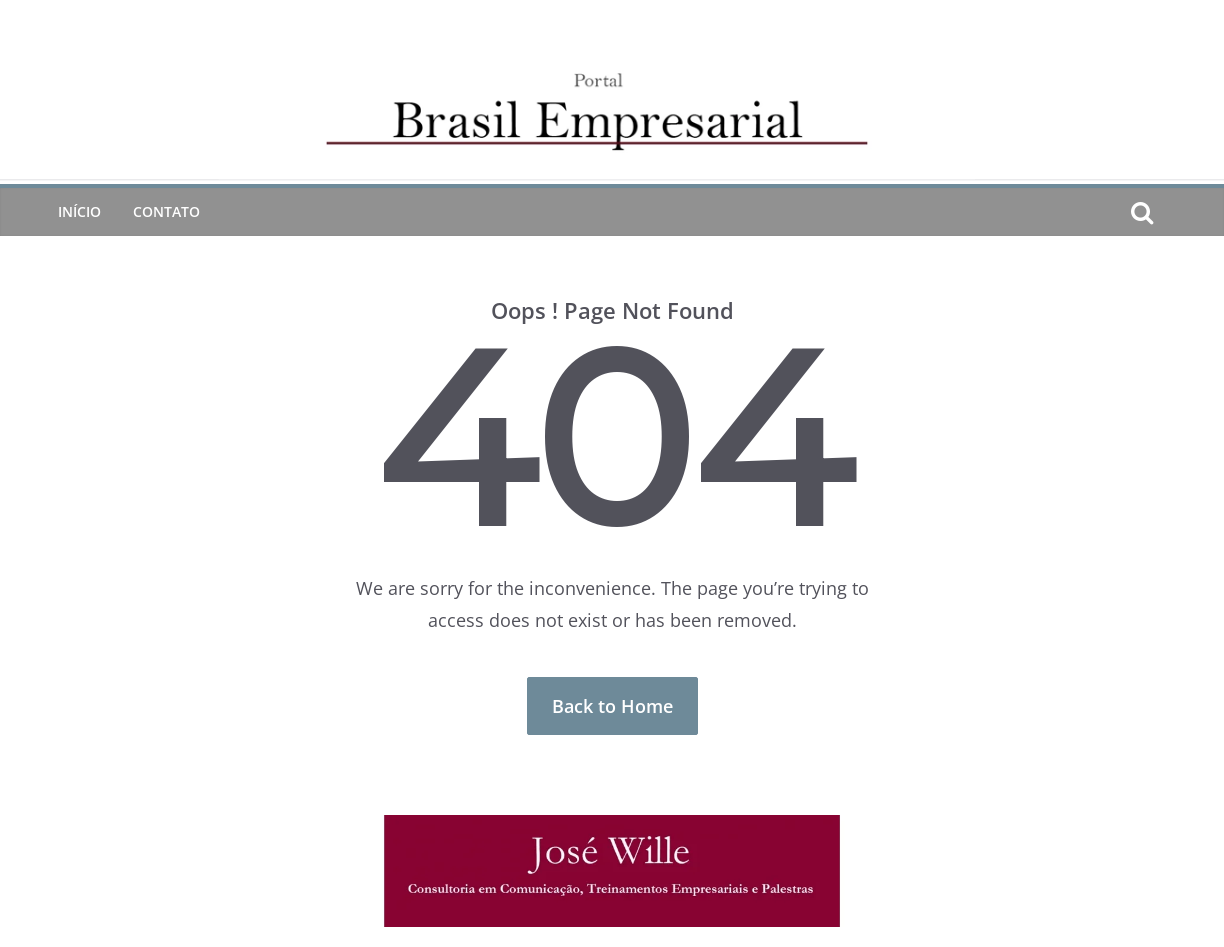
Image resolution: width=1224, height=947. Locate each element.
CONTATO (166, 211)
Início (79, 211)
